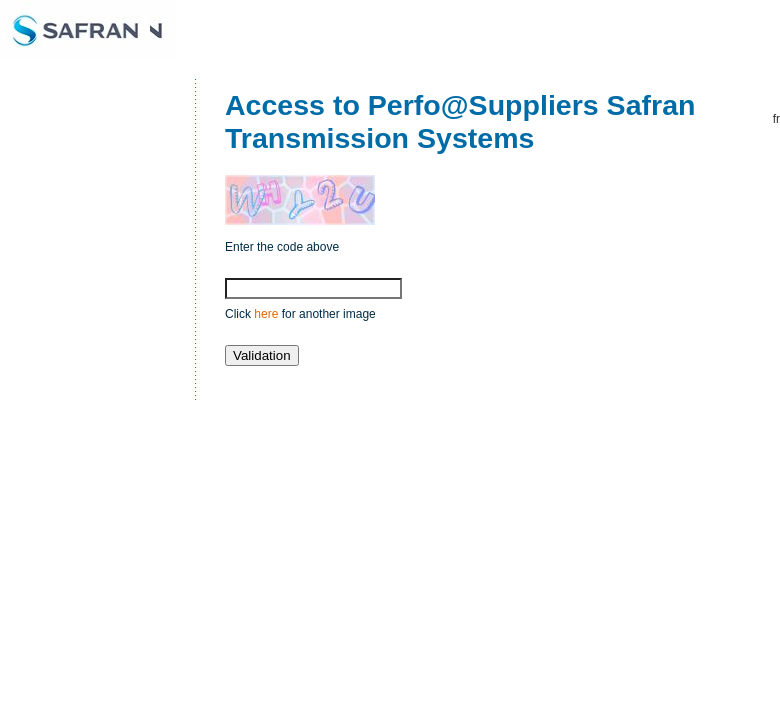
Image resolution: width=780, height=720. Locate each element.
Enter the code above (282, 247)
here (266, 314)
